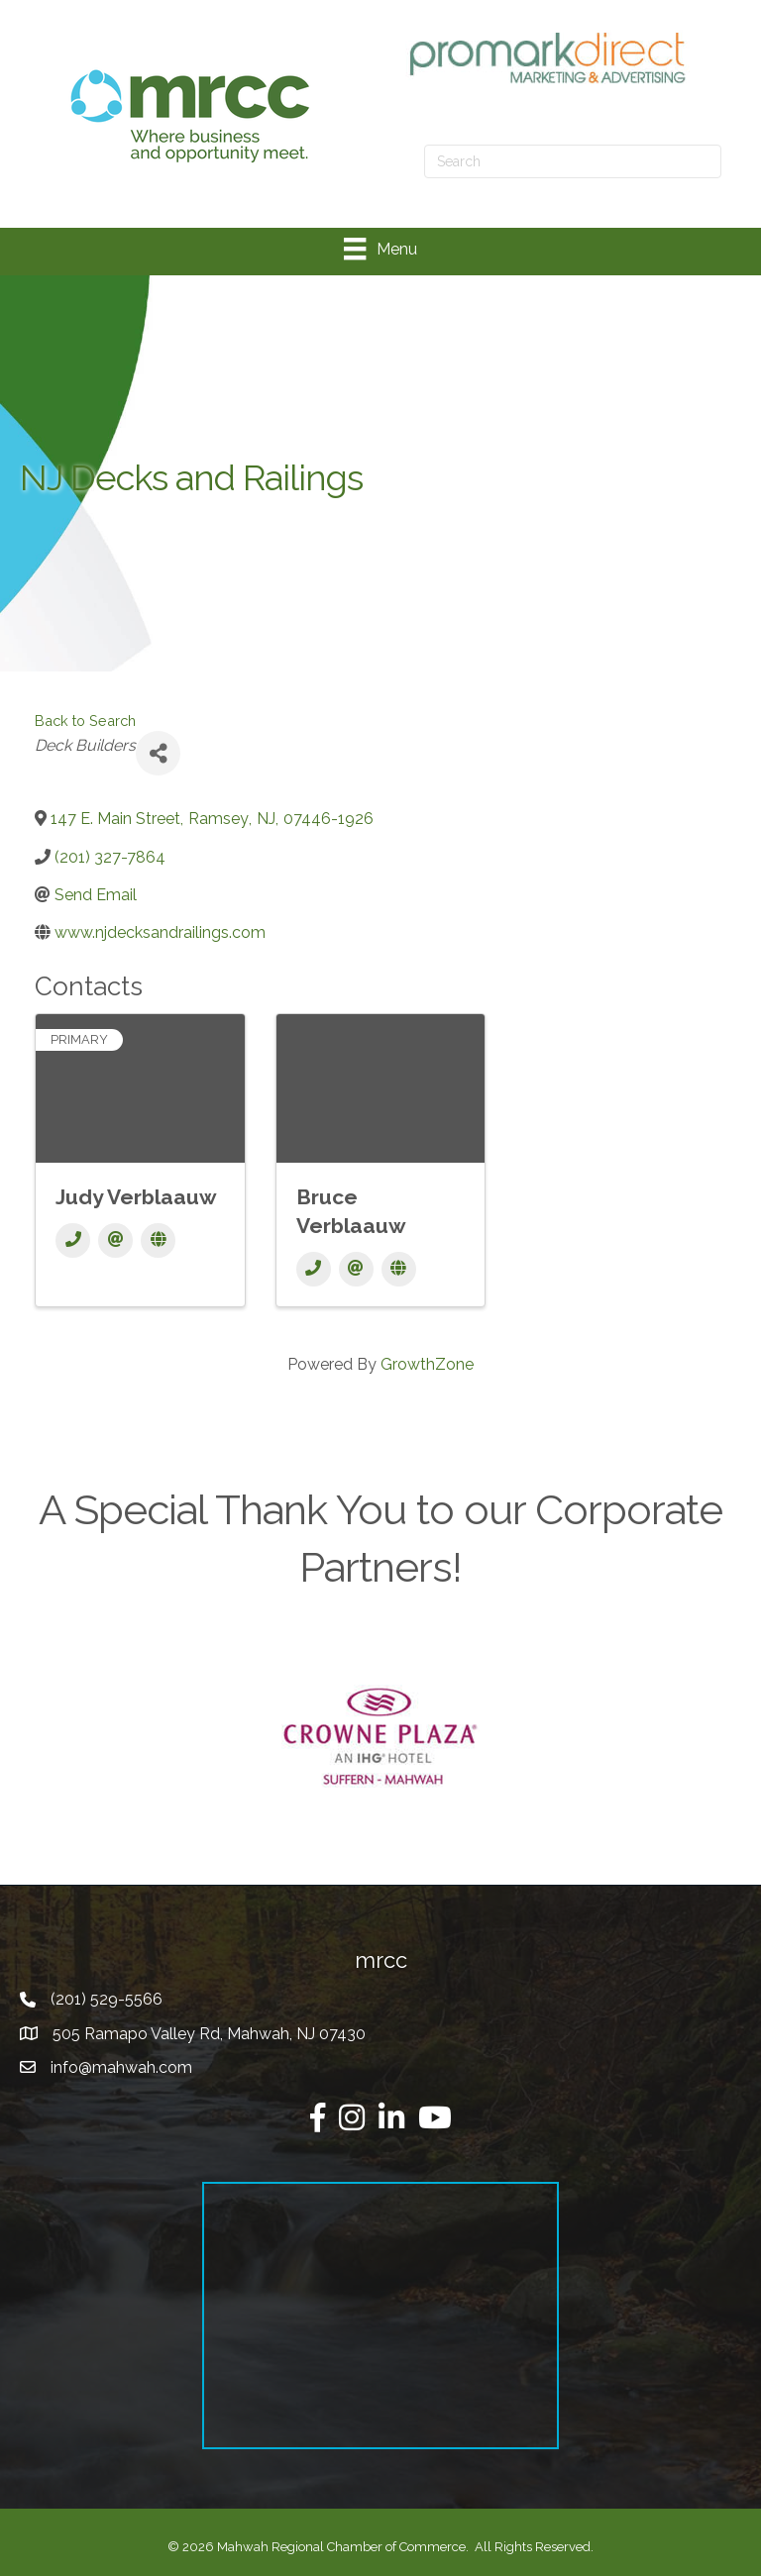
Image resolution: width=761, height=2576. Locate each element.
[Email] (115, 1240)
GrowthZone (427, 1364)
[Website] (158, 1240)
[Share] (158, 753)
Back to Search (85, 720)
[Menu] (380, 248)
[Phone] (72, 1240)
